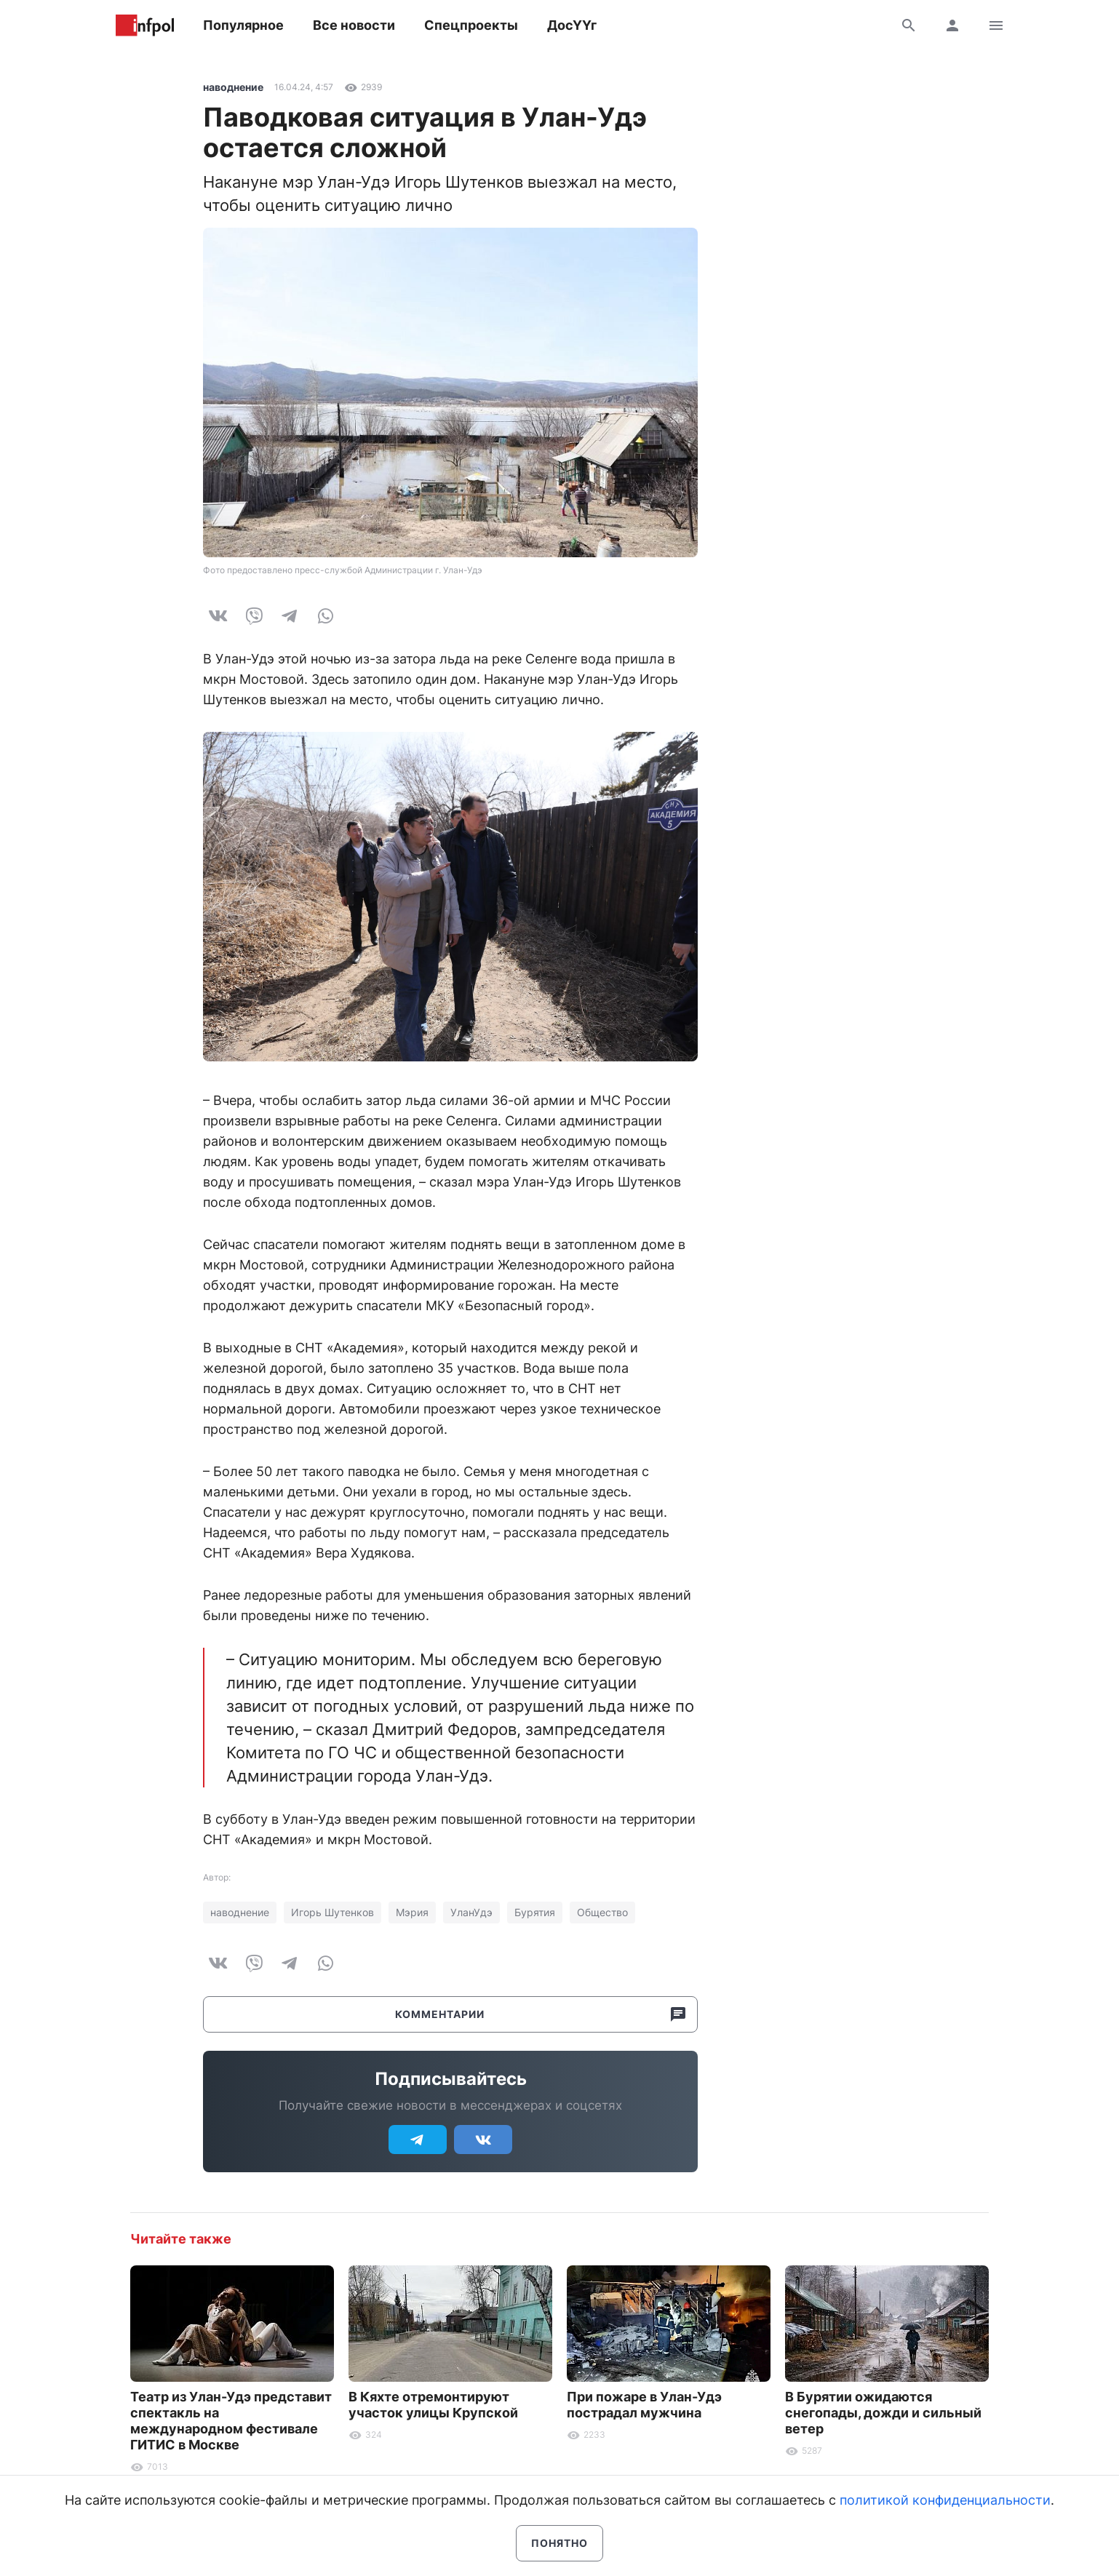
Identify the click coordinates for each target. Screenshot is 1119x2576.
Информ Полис (145, 25)
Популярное (243, 25)
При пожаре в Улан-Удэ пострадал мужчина (644, 2404)
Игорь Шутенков (332, 1912)
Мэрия (412, 1912)
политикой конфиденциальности (945, 2500)
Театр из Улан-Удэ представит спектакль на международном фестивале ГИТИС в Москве (231, 2420)
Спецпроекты (471, 25)
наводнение (233, 87)
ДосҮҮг (572, 25)
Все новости (354, 25)
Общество (602, 1912)
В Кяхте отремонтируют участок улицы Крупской (433, 2404)
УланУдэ (471, 1912)
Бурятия (534, 1912)
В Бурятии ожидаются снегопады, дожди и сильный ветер (883, 2412)
